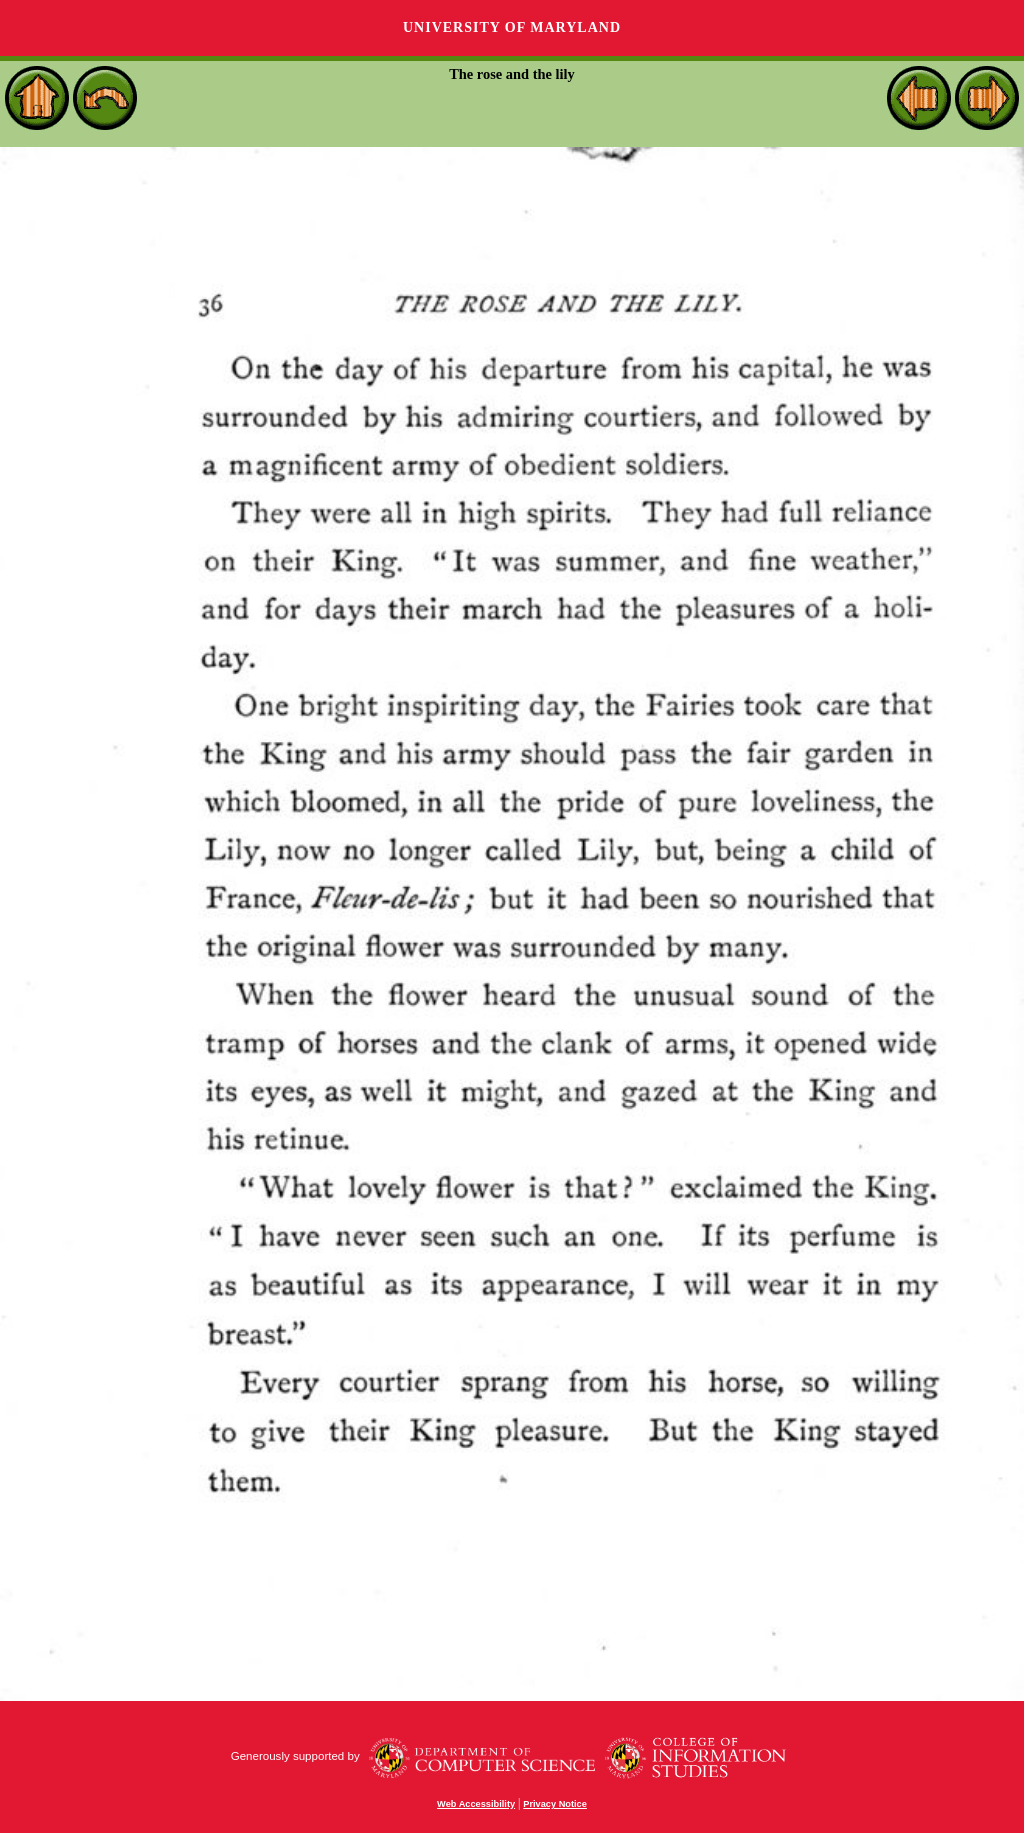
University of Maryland (512, 27)
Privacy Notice (555, 1804)
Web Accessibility (476, 1804)
